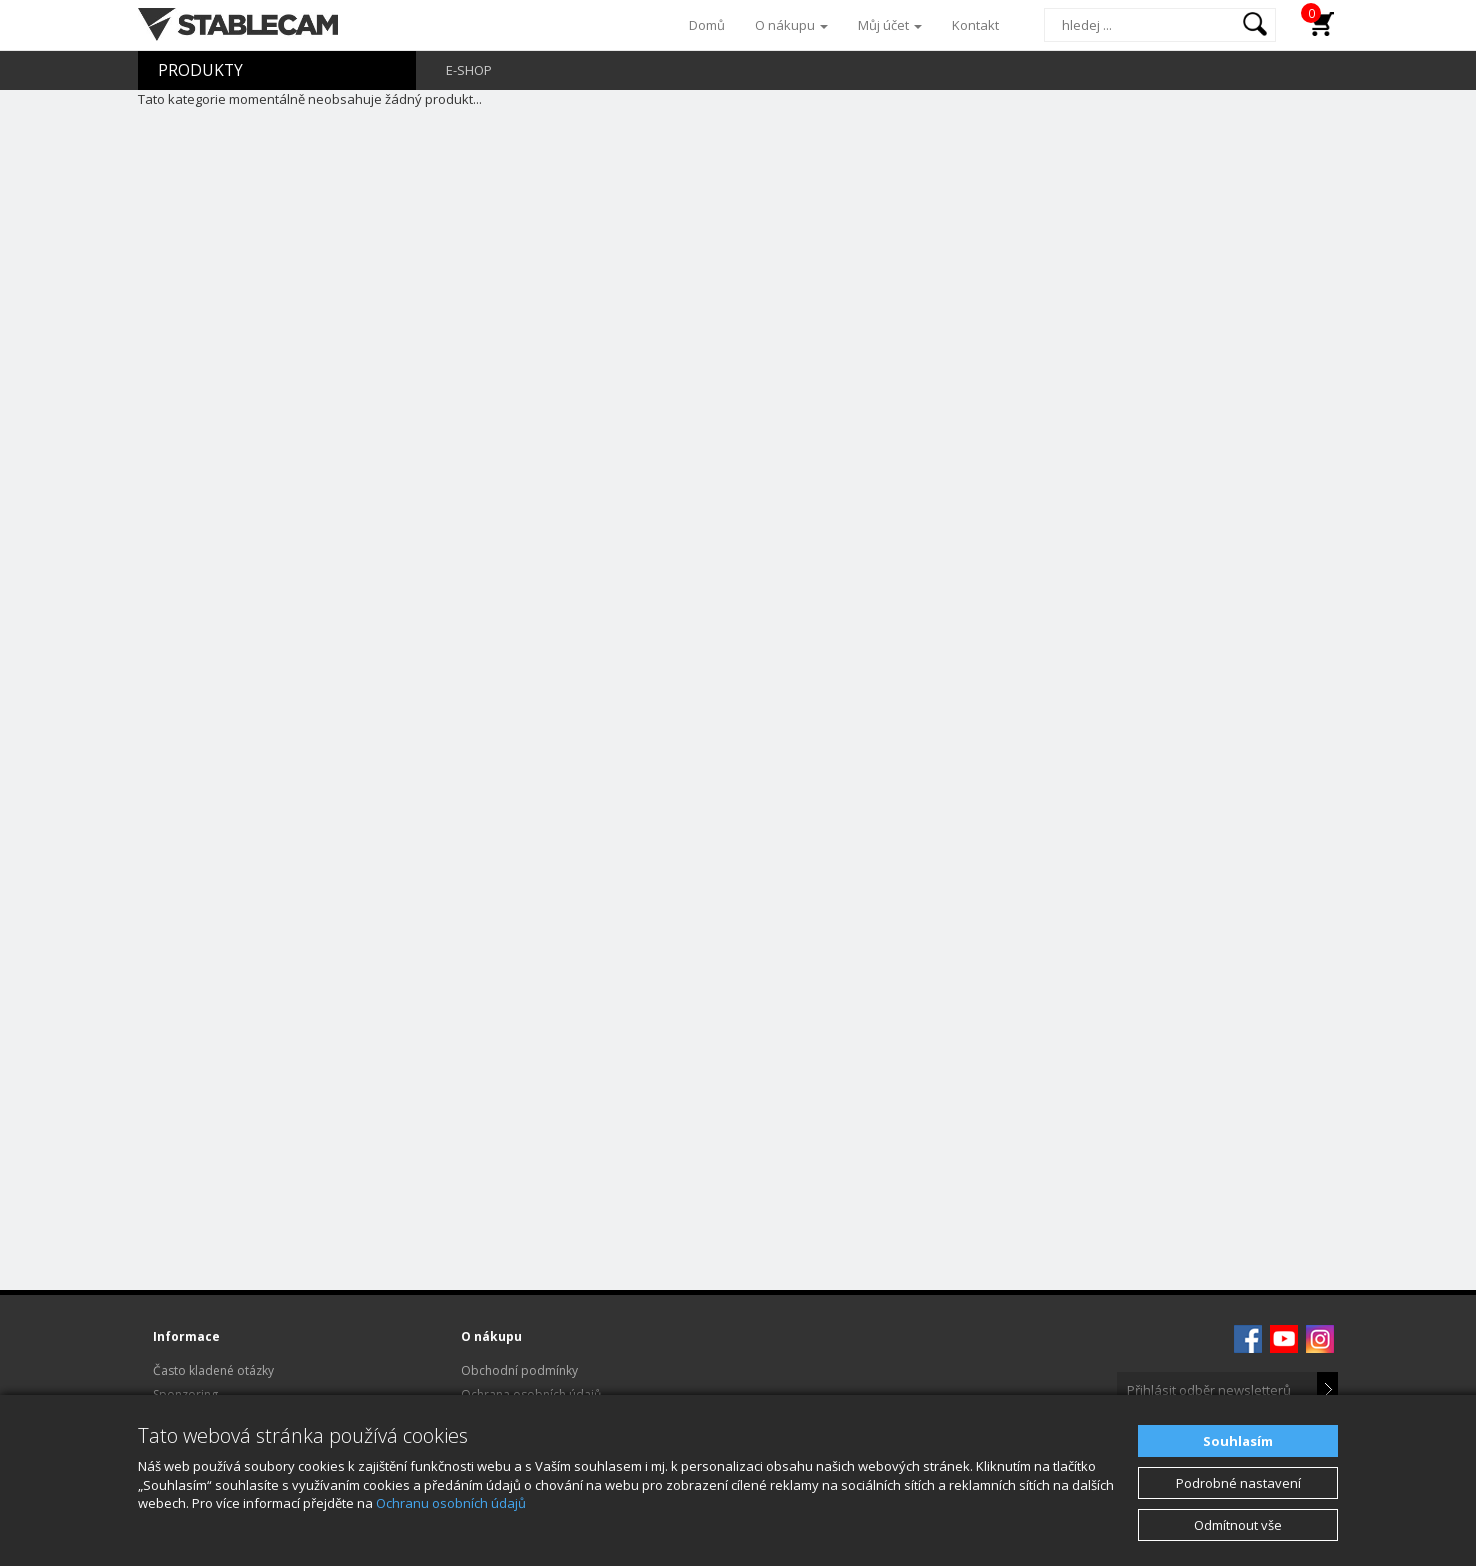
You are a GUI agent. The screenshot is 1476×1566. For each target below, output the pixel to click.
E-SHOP (469, 70)
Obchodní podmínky (519, 1370)
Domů (707, 25)
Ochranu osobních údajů (451, 1503)
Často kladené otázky (213, 1370)
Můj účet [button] (890, 25)
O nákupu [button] (791, 25)
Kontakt (975, 25)
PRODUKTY (200, 70)
